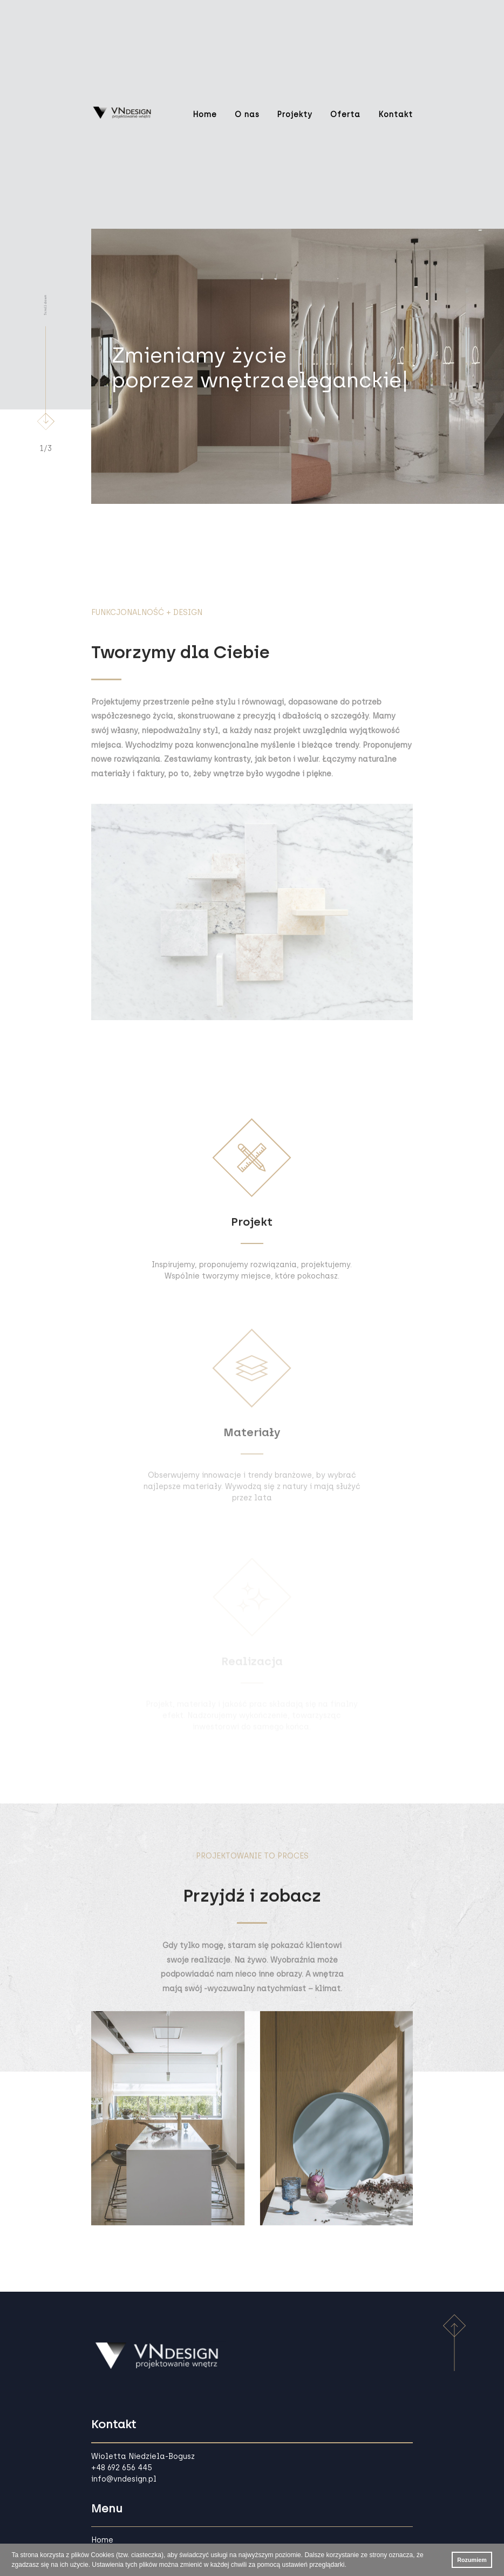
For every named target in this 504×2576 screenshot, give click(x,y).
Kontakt (395, 114)
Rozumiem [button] (472, 2560)
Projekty (294, 114)
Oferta (345, 114)
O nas (247, 114)
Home (205, 114)
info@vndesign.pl (123, 2479)
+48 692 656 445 (121, 2467)
